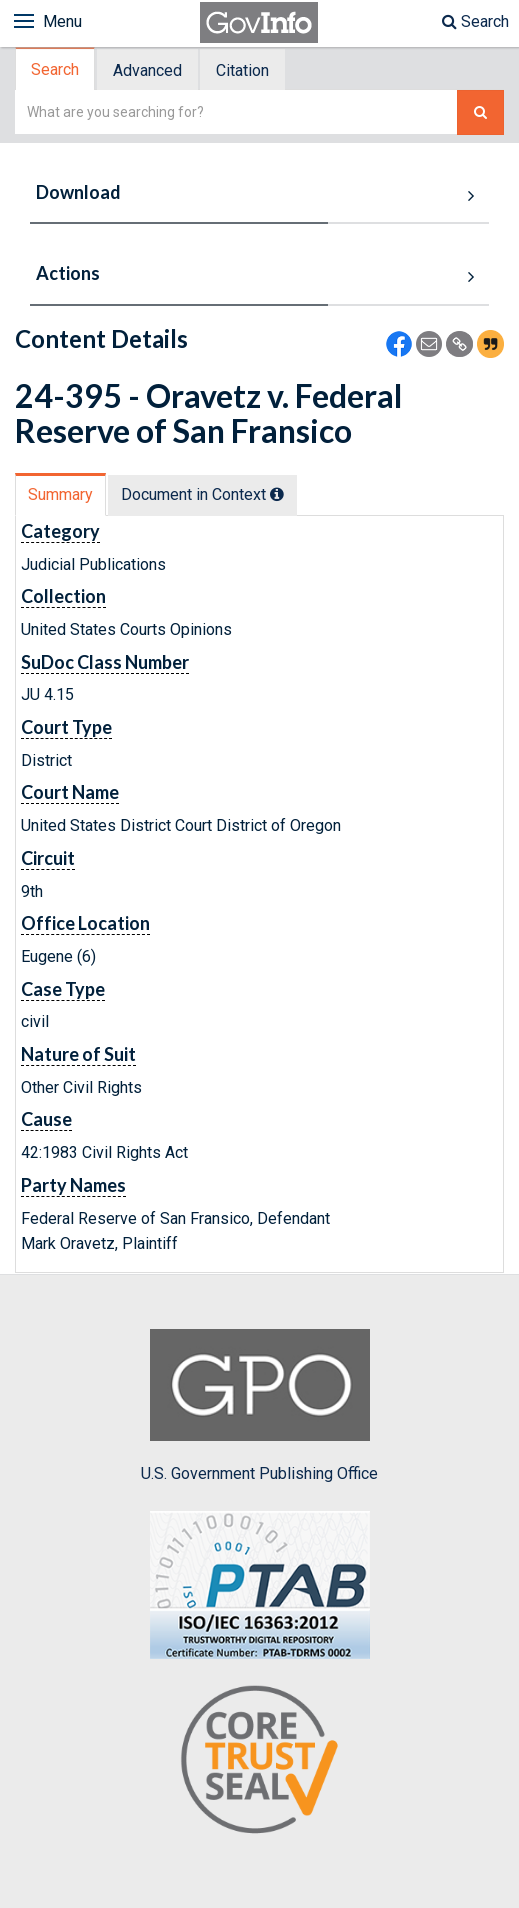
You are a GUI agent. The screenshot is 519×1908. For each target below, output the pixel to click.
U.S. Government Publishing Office (259, 1406)
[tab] (56, 69)
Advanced (147, 70)
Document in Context (202, 494)
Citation (242, 70)
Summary (60, 494)
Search (475, 21)
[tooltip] (277, 494)
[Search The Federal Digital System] (480, 112)
